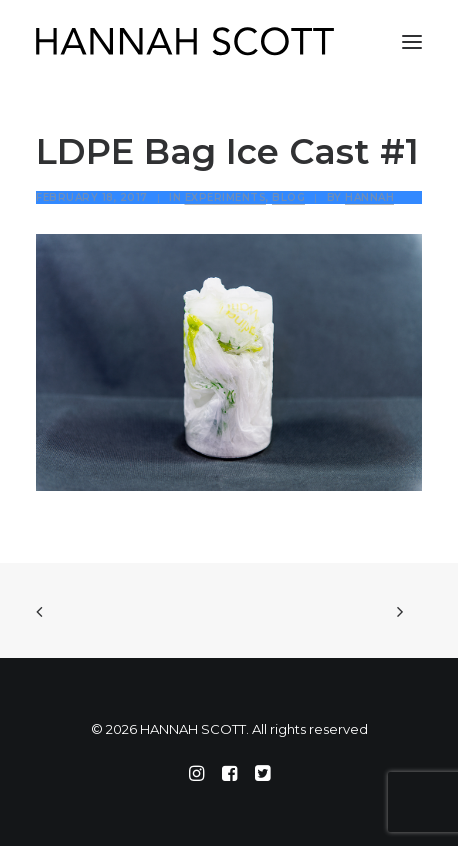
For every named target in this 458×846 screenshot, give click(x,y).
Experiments (226, 197)
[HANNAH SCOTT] (186, 42)
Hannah (369, 197)
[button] (412, 42)
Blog (288, 197)
